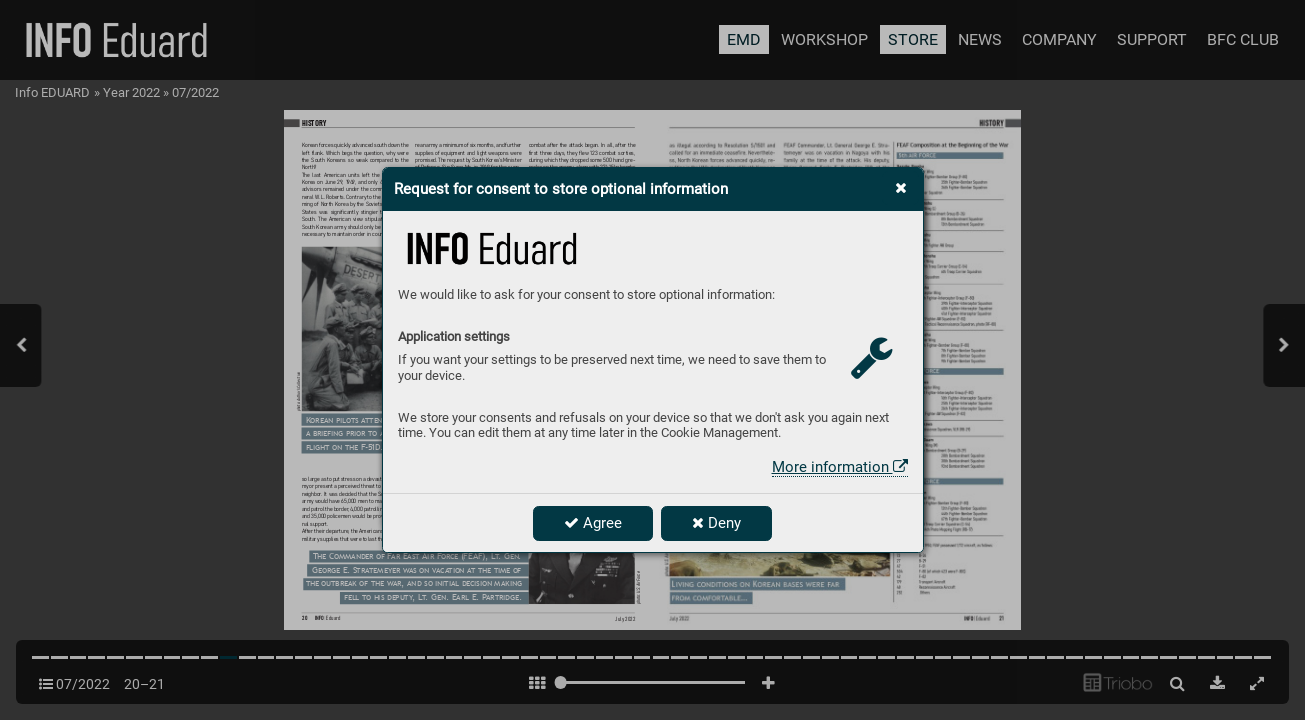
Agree (593, 523)
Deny (716, 523)
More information (840, 467)
